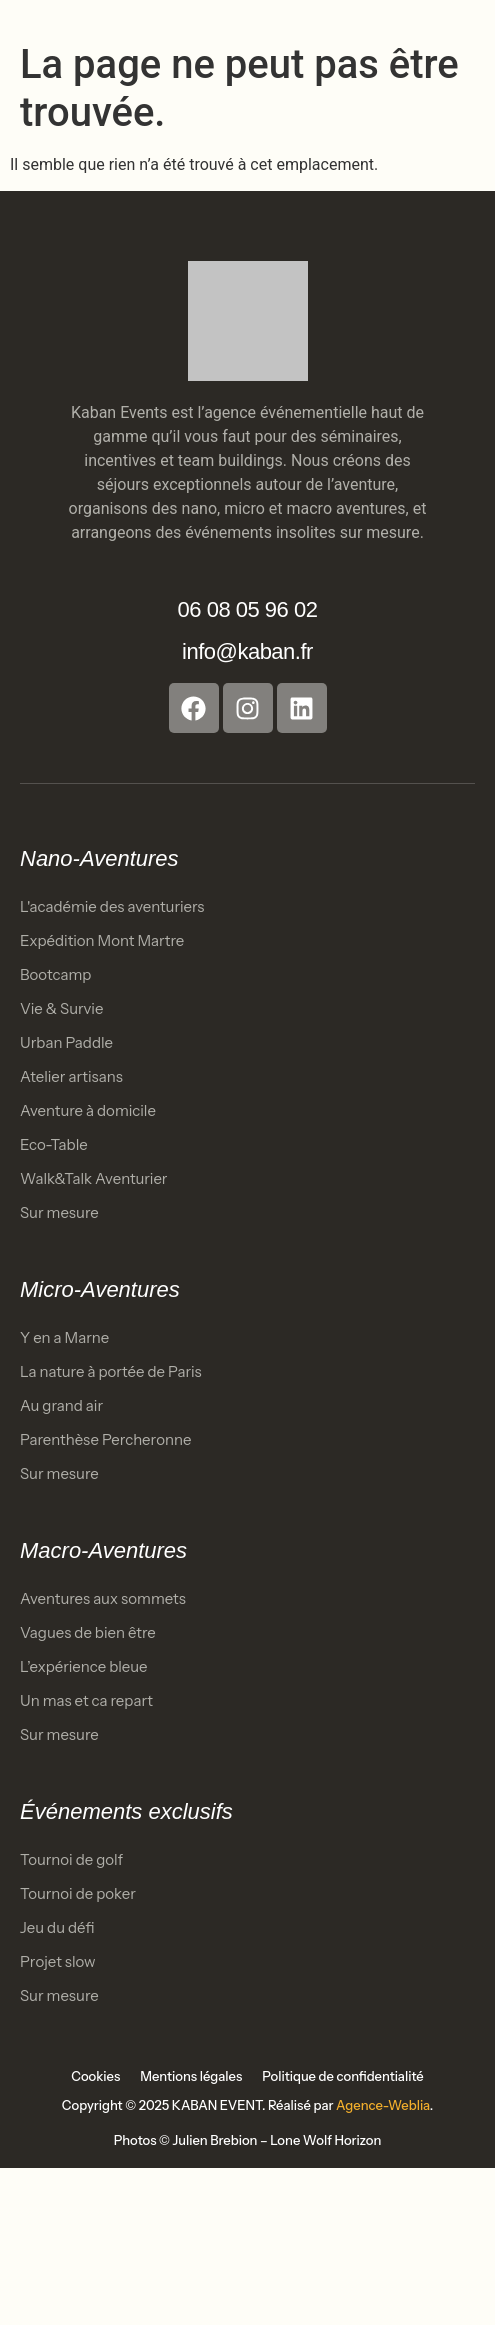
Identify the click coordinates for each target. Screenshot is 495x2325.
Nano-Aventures (99, 858)
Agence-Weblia (383, 2105)
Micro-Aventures (100, 1289)
